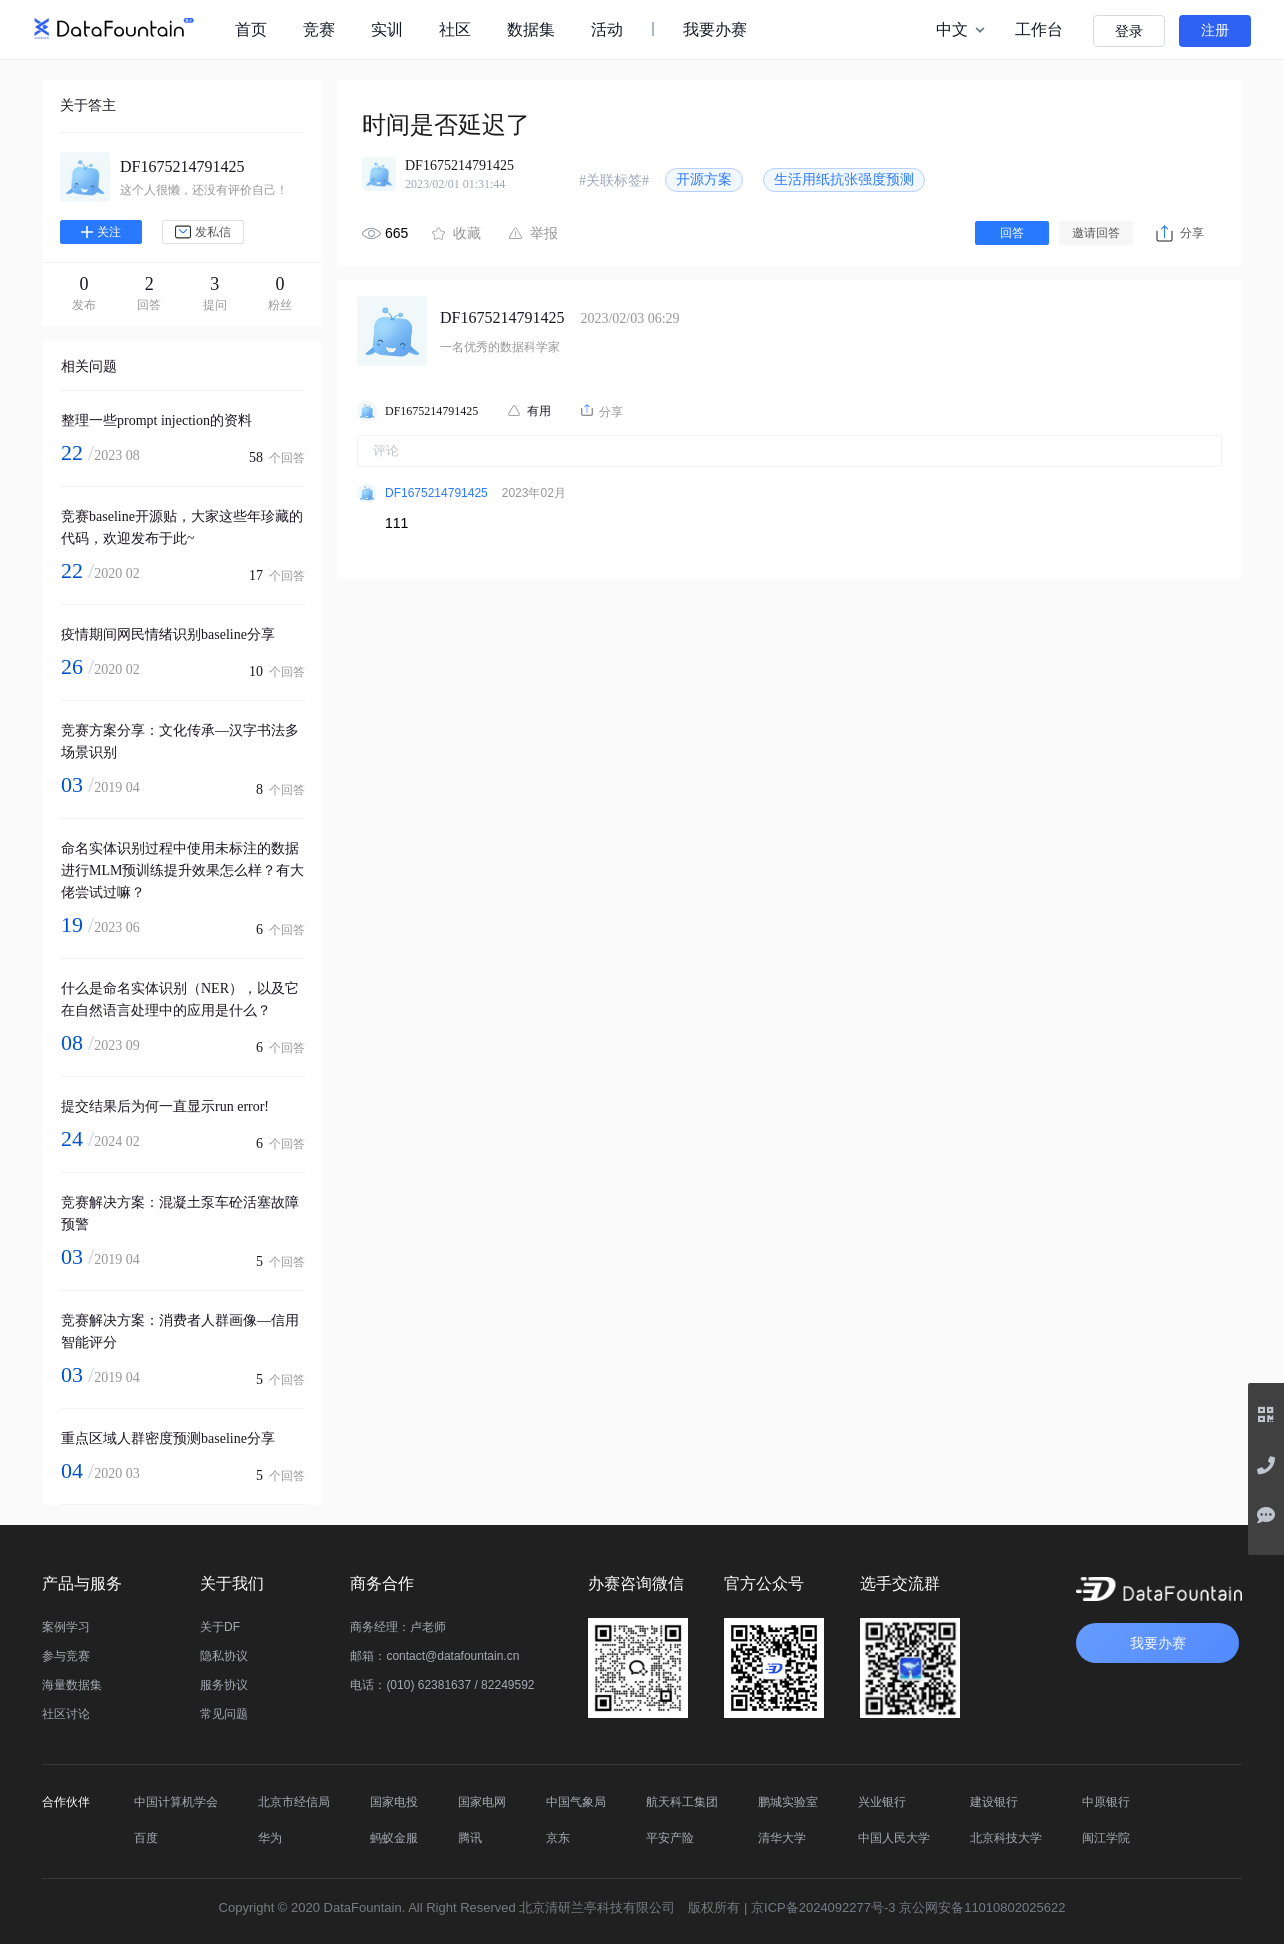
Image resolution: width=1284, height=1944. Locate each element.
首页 (251, 29)
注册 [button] (1215, 30)
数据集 (531, 29)
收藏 (460, 233)
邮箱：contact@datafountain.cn (434, 1656)
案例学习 (66, 1627)
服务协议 (224, 1685)
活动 (607, 29)
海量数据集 (72, 1685)
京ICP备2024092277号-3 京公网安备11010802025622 (908, 1907)
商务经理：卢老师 (398, 1627)
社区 (455, 29)
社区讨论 (66, 1714)
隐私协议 (224, 1656)
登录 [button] (1129, 31)
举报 (534, 233)
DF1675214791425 (502, 317)
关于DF (220, 1627)
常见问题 (224, 1714)
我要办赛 (715, 29)
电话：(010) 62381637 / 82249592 (442, 1685)
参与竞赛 (66, 1656)
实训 (387, 29)
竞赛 (319, 29)
